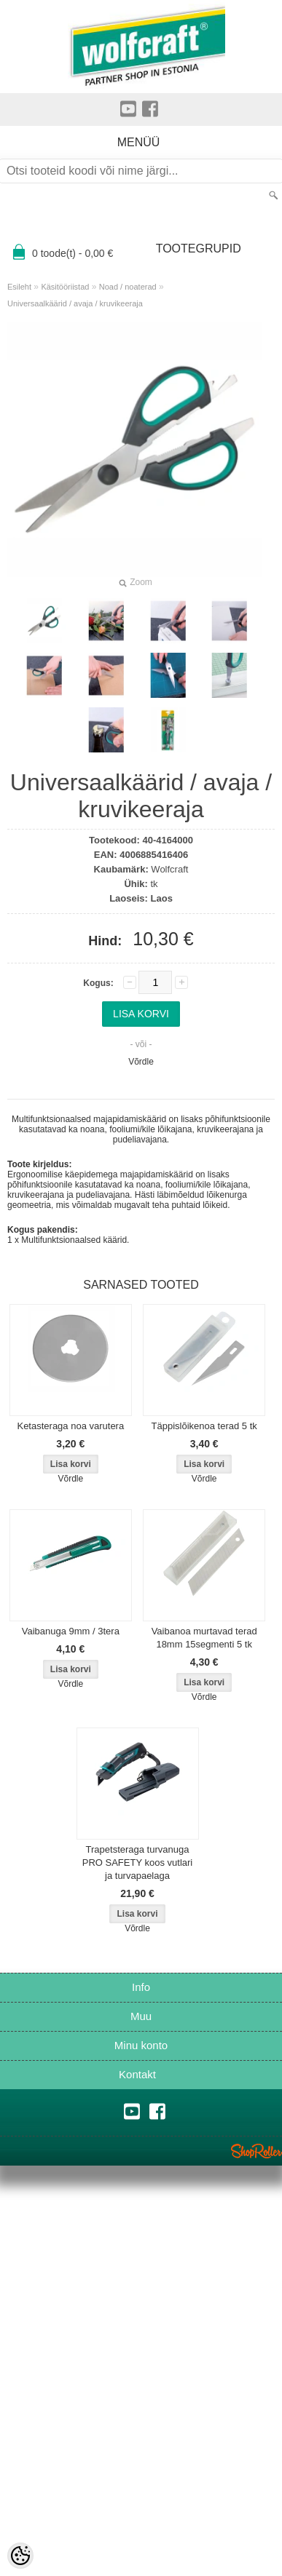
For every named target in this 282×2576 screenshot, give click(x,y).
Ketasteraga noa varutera (70, 1425)
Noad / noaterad (128, 286)
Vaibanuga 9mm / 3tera (71, 1631)
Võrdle (141, 1062)
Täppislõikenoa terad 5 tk (204, 1425)
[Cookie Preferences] (20, 2556)
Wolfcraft (169, 869)
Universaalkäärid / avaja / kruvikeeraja (75, 303)
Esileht (19, 286)
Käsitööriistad (65, 286)
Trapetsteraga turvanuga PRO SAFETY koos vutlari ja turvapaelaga (137, 1862)
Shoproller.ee (256, 2151)
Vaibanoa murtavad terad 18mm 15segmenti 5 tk (204, 1638)
